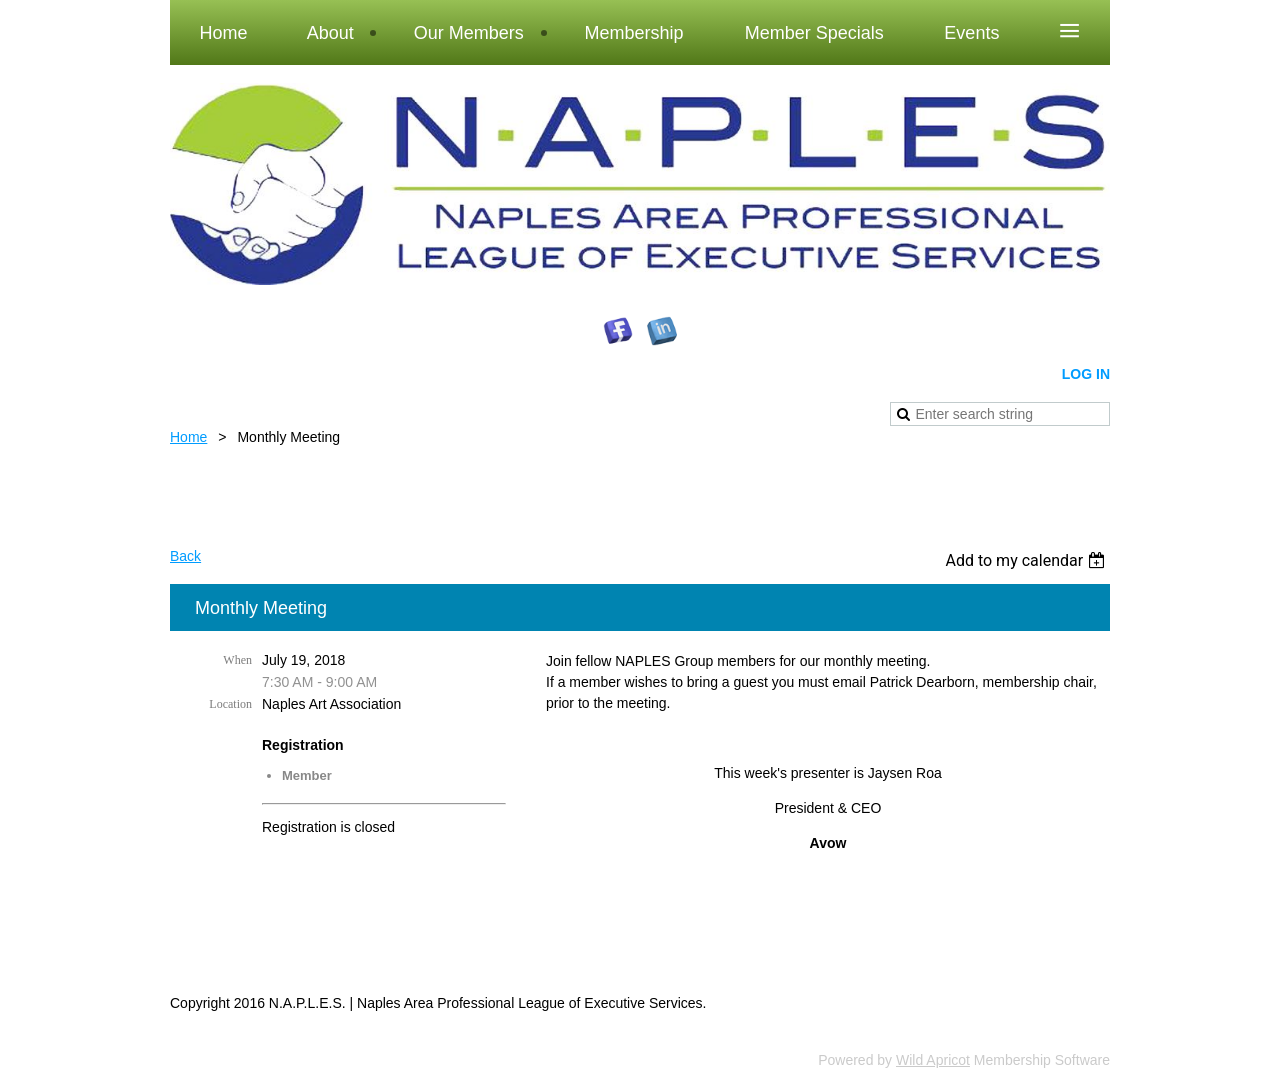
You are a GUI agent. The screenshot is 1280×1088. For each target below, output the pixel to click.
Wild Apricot (933, 1060)
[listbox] (1027, 560)
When (237, 660)
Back (185, 556)
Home (188, 437)
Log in (1086, 374)
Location (230, 704)
